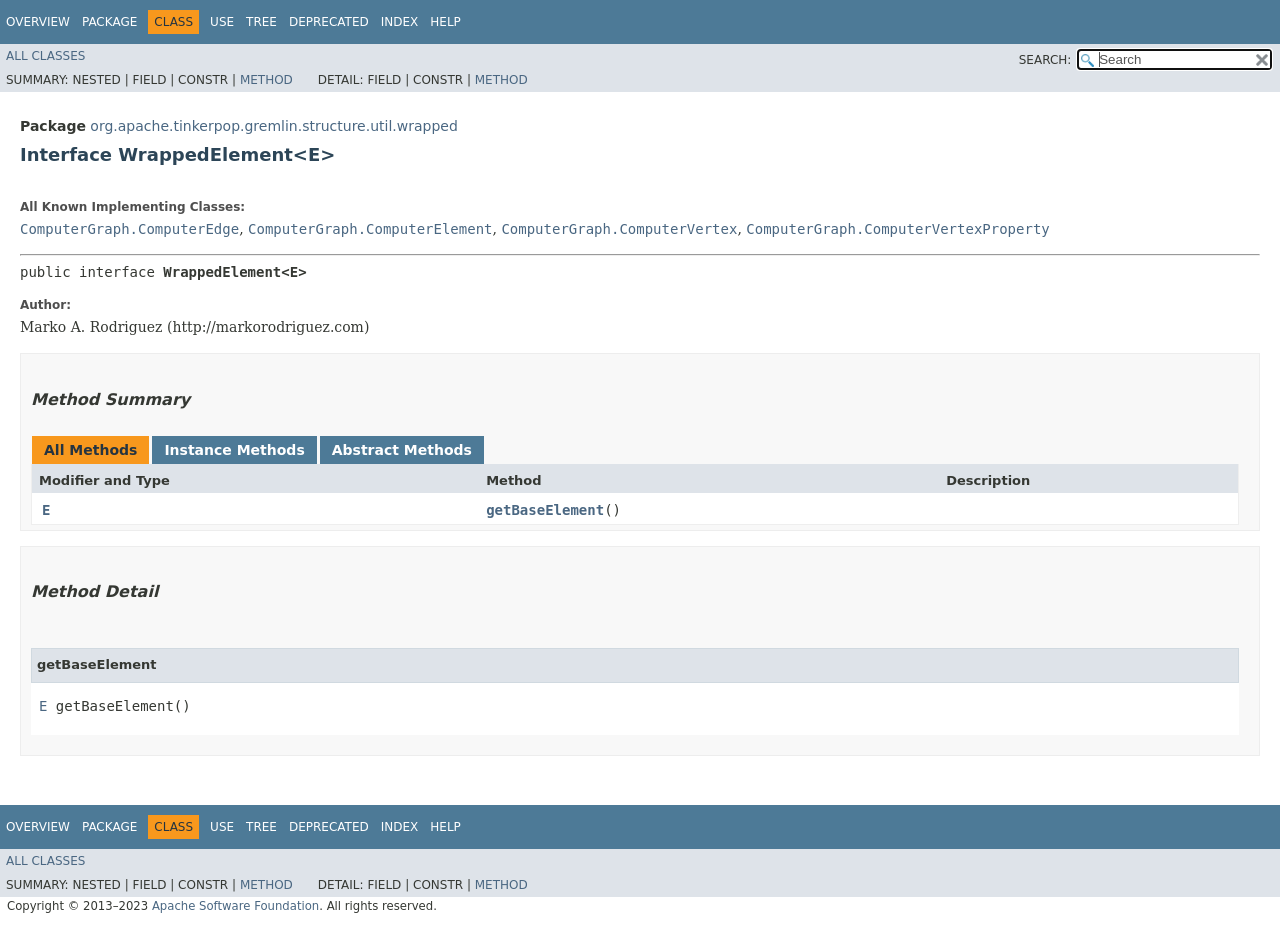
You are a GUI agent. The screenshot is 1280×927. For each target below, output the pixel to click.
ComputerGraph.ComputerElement (370, 229)
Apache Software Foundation (235, 906)
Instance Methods (234, 450)
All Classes (45, 56)
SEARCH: (1045, 60)
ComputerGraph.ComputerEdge (129, 229)
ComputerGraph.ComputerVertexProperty (897, 229)
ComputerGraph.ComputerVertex (619, 229)
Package (109, 22)
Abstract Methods (402, 450)
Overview (38, 22)
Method (266, 80)
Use (222, 22)
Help (445, 22)
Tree (261, 22)
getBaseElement (545, 510)
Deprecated (329, 22)
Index (400, 22)
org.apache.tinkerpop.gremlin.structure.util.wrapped (273, 126)
